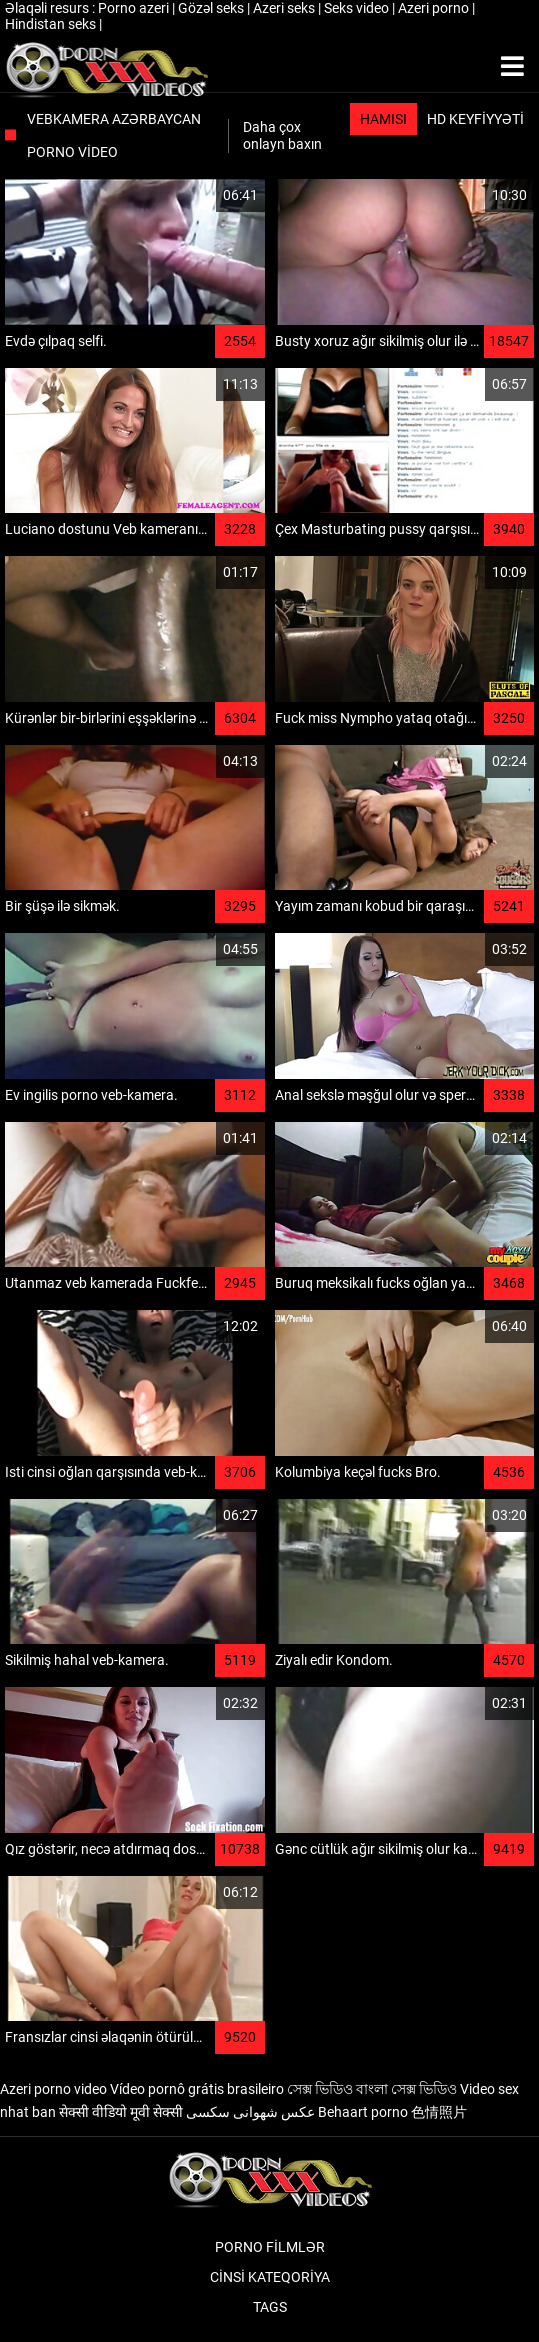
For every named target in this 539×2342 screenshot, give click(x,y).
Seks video (358, 8)
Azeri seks (285, 8)
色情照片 (439, 2112)
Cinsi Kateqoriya (270, 2277)
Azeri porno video (53, 2089)
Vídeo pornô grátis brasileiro (197, 2089)
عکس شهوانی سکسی (250, 2112)
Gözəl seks (212, 8)
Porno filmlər (270, 2247)
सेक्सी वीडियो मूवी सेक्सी (121, 2112)
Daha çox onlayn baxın (282, 135)
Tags (270, 2307)
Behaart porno (363, 2112)
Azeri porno (435, 8)
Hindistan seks (52, 24)
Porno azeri (135, 8)
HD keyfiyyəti (475, 119)
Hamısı (383, 119)
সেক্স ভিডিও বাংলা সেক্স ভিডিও (372, 2089)
